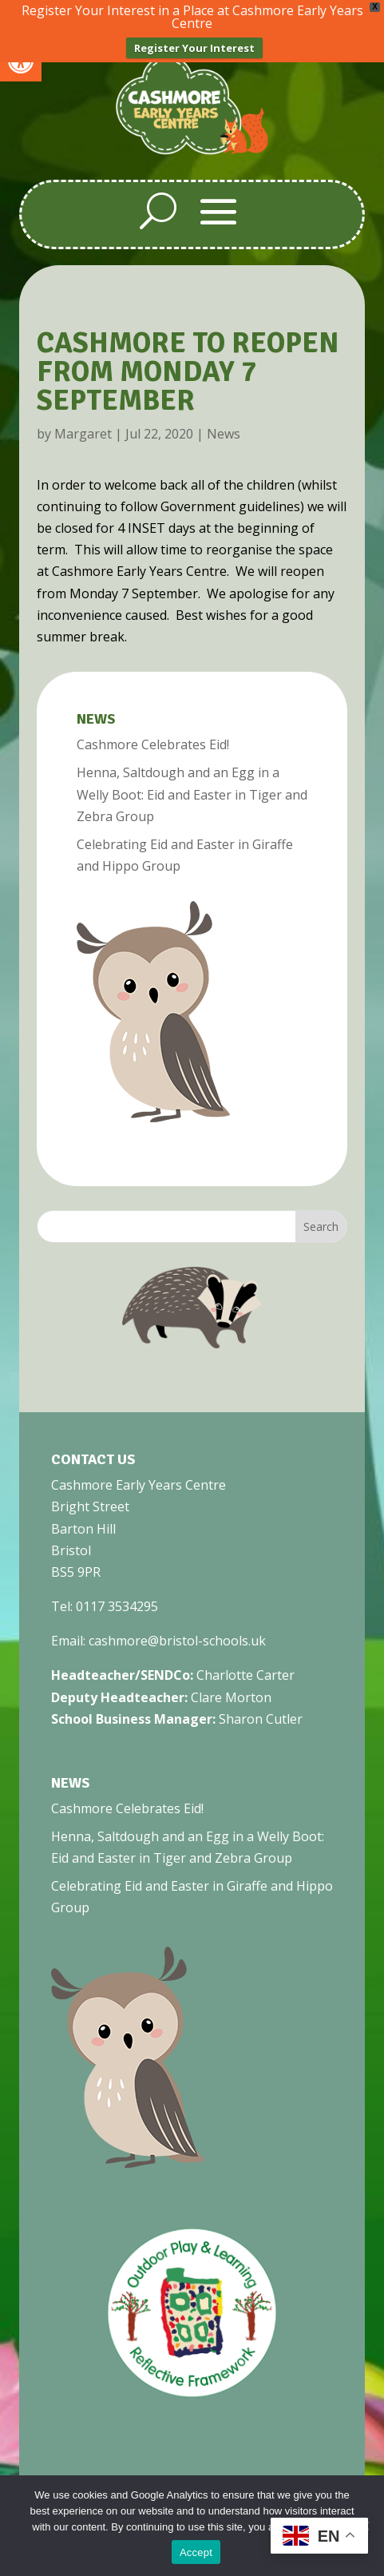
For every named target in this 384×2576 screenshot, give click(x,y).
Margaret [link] (83, 434)
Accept (196, 2552)
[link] (192, 151)
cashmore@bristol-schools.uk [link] (177, 1640)
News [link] (223, 434)
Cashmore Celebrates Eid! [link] (153, 744)
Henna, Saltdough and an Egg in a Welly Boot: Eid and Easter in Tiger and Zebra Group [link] (192, 794)
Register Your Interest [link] (194, 48)
